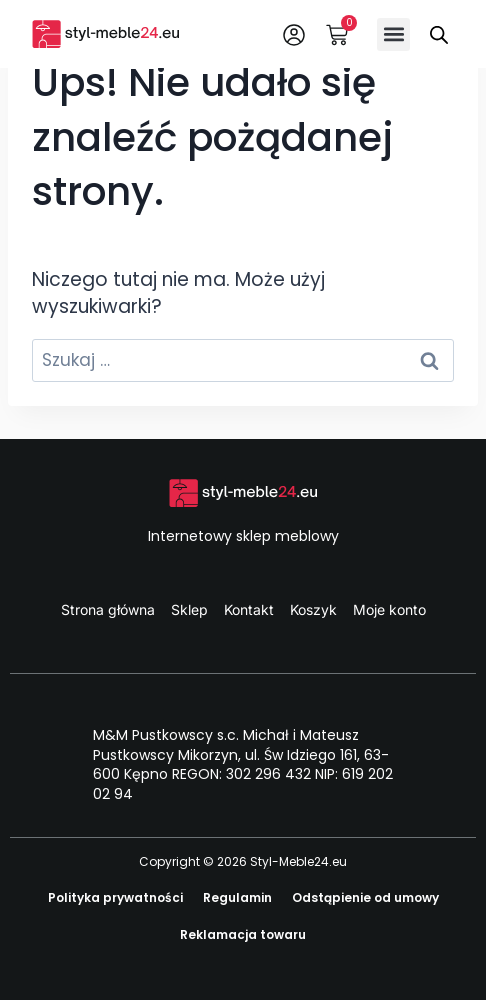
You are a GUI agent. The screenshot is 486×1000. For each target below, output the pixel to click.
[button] (393, 34)
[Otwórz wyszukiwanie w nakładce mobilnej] (439, 34)
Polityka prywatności (115, 897)
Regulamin (237, 897)
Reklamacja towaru (243, 934)
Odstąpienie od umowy (365, 897)
